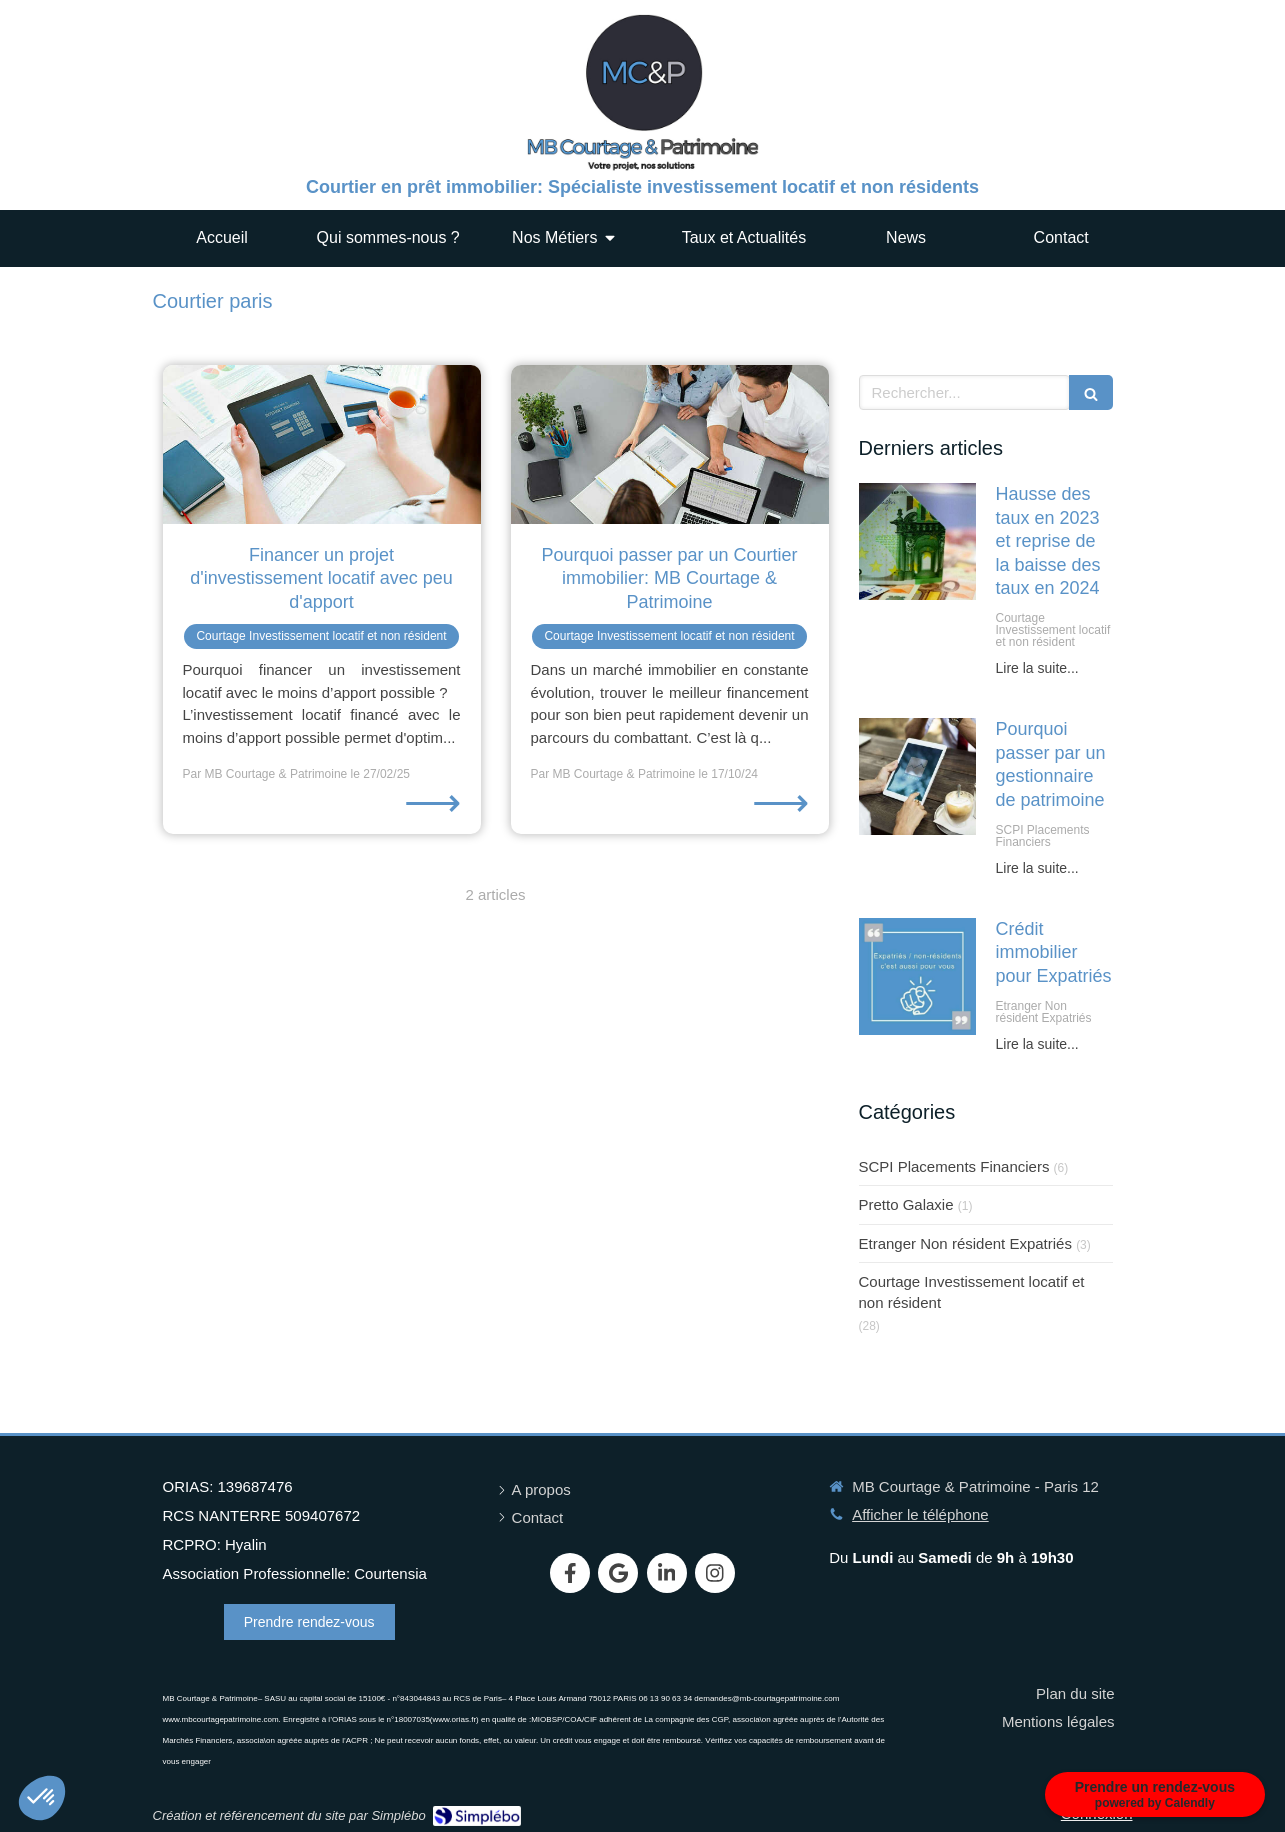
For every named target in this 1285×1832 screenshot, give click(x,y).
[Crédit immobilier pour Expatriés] (917, 976)
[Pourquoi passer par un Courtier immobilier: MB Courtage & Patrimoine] (670, 444)
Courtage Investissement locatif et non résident (972, 1292)
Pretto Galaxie (906, 1204)
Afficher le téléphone (920, 1514)
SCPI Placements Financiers (954, 1166)
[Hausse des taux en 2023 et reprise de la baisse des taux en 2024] (917, 541)
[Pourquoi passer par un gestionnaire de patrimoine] (917, 776)
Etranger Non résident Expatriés (965, 1243)
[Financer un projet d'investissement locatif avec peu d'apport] (322, 444)
